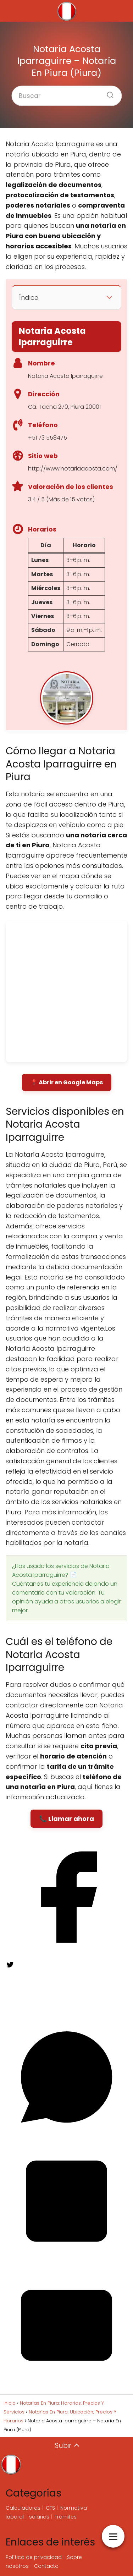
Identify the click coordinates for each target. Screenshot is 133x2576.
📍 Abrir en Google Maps (67, 1082)
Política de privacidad (34, 2557)
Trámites (66, 2516)
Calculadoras (23, 2507)
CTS (50, 2507)
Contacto (46, 2566)
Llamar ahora (71, 1818)
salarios (39, 2516)
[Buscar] (107, 93)
